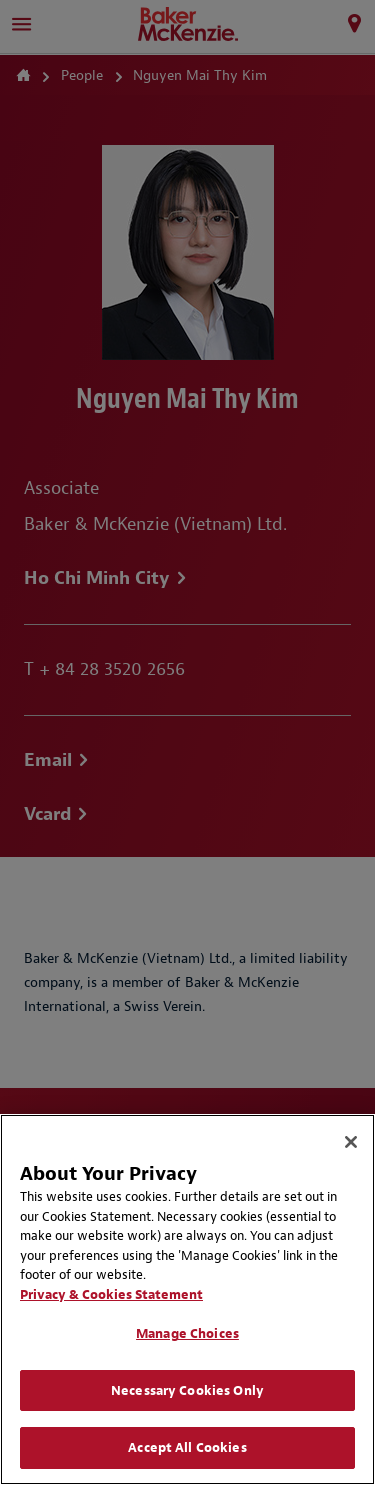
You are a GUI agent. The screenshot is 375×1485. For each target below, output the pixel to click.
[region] (187, 1299)
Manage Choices (187, 1333)
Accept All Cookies (187, 1447)
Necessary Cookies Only (187, 1390)
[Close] (351, 1142)
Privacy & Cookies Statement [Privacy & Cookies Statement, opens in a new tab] (111, 1294)
